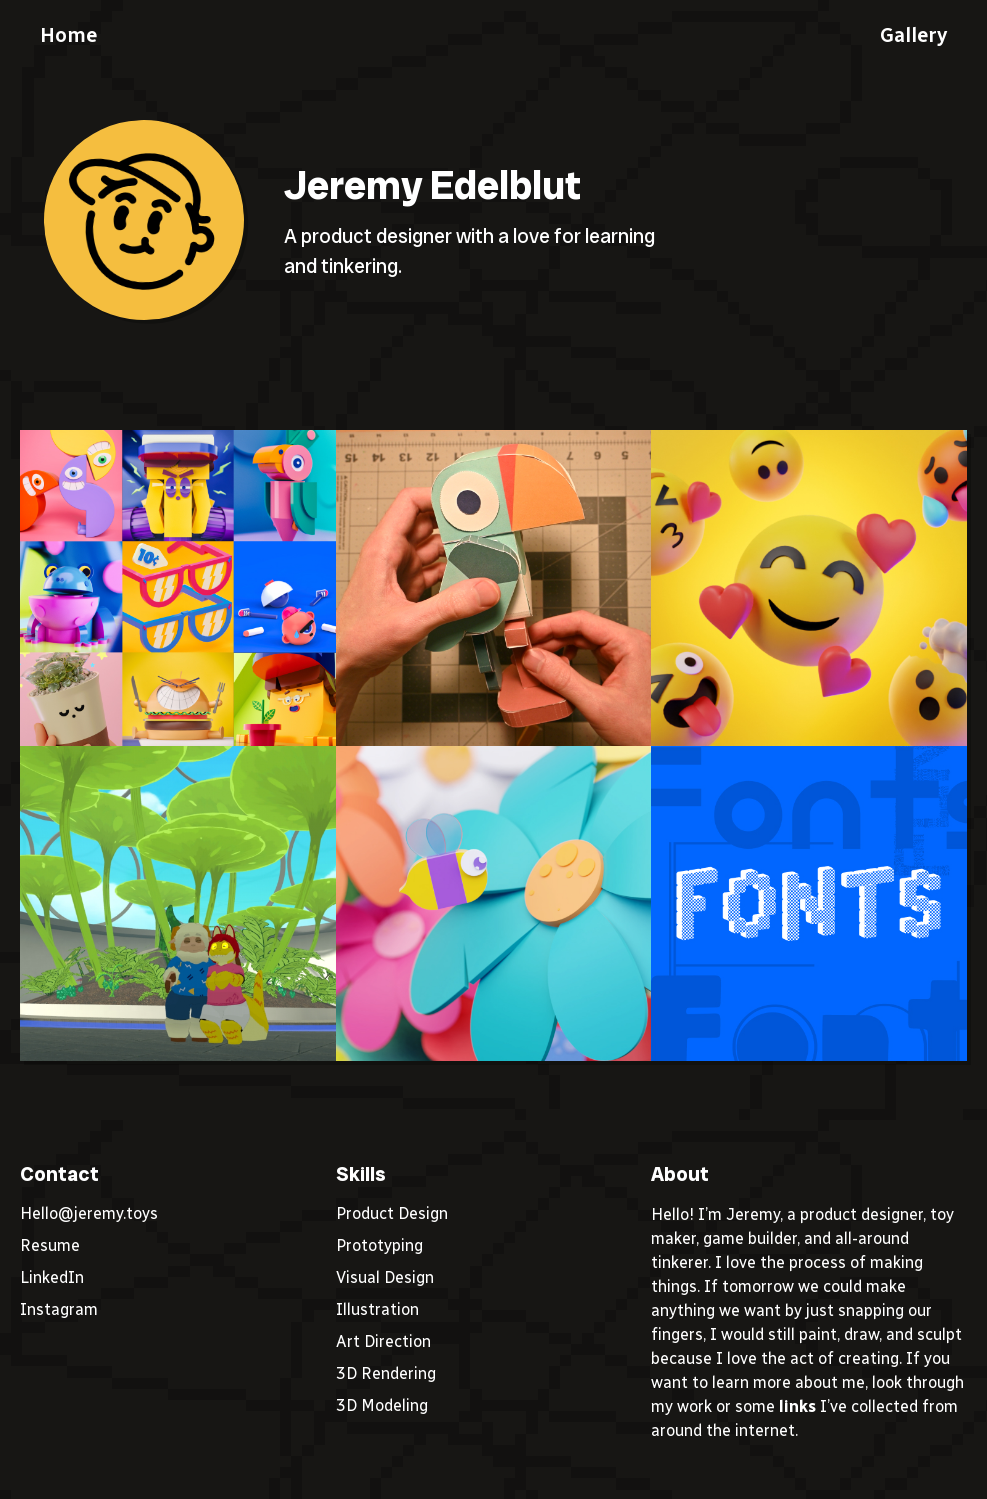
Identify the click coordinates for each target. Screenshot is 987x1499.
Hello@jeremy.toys (89, 1213)
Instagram (59, 1309)
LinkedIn (52, 1277)
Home (68, 35)
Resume (50, 1245)
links (797, 1406)
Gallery (913, 35)
